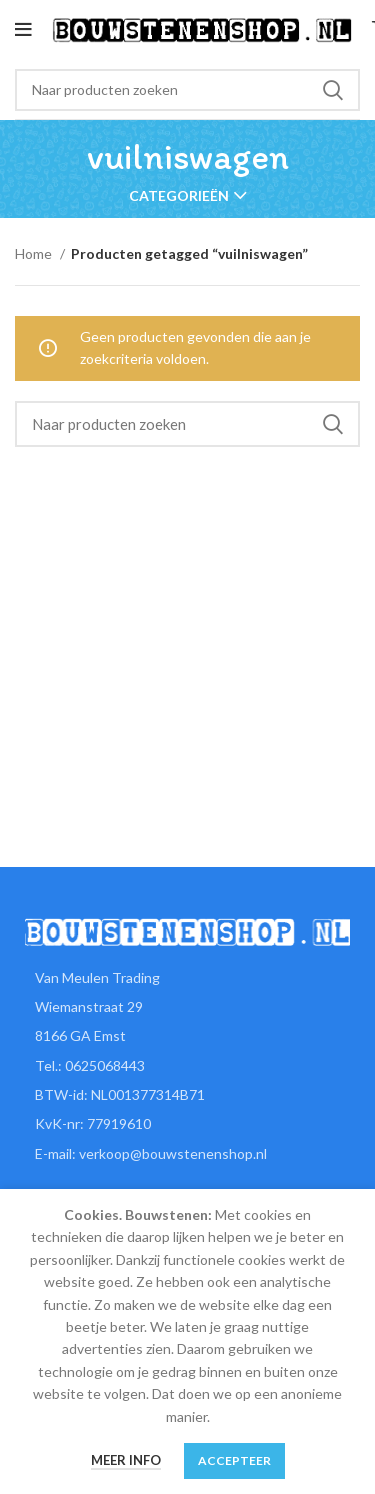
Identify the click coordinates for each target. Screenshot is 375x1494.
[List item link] (187, 1066)
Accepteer (234, 1460)
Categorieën (179, 196)
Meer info (126, 1460)
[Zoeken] (187, 90)
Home (35, 253)
